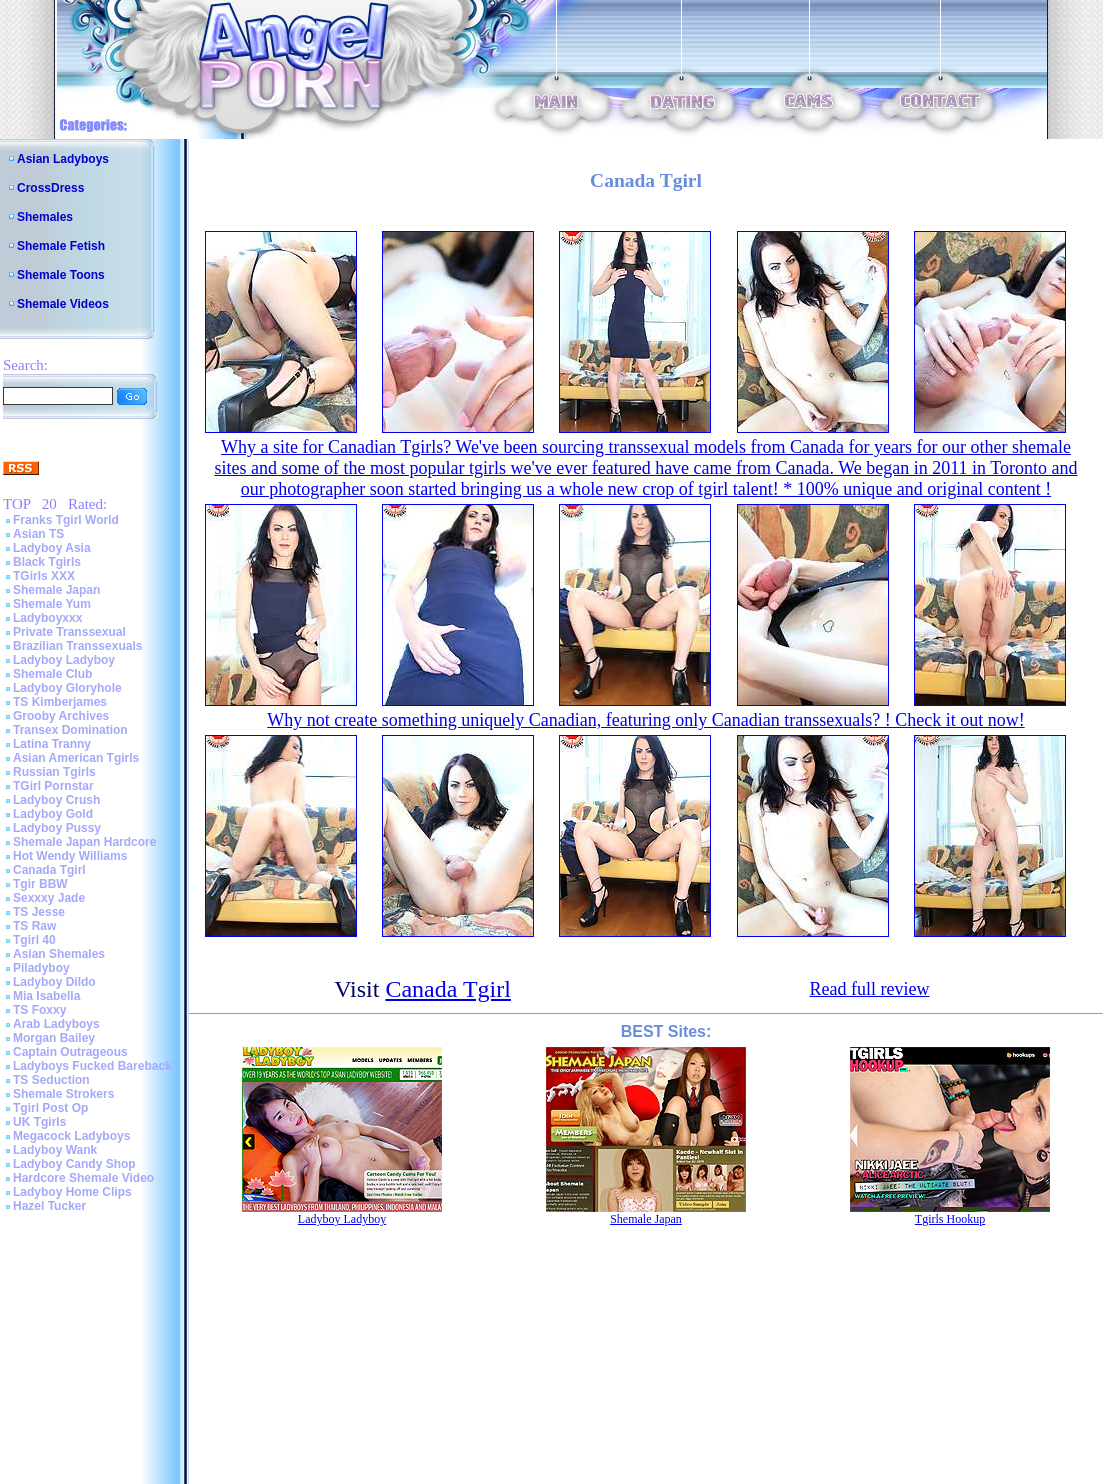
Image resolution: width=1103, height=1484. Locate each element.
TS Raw (34, 926)
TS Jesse (39, 912)
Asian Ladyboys (63, 159)
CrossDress (50, 188)
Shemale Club (52, 674)
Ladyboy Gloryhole (67, 688)
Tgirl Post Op (50, 1108)
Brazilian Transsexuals (77, 646)
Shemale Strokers (63, 1094)
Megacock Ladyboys (71, 1136)
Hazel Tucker (49, 1206)
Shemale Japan (56, 590)
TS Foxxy (39, 1010)
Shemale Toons (61, 275)
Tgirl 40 (34, 940)
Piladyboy (41, 968)
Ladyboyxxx (47, 618)
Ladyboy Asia (52, 548)
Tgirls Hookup (950, 1219)
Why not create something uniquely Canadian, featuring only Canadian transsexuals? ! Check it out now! (645, 720)
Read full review (869, 989)
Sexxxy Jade (49, 898)
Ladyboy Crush (56, 800)
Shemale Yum (52, 604)
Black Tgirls (47, 562)
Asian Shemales (59, 954)
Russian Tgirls (54, 772)
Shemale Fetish (61, 246)
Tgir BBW (40, 884)
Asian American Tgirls (76, 758)
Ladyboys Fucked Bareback (92, 1066)
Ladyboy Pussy (57, 828)
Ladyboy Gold (53, 814)
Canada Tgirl (49, 870)
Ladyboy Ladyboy (64, 660)
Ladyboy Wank (55, 1150)
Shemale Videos (63, 304)
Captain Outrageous (70, 1052)
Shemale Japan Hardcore (84, 842)
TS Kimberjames (60, 702)
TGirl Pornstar (53, 786)
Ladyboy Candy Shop (74, 1164)
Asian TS (38, 534)
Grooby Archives (61, 716)
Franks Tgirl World (66, 520)
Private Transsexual (69, 632)
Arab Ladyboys (56, 1024)
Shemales (45, 217)
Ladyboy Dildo (54, 982)
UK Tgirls (39, 1122)
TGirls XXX (44, 576)
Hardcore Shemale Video (83, 1178)
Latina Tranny (52, 744)
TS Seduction (51, 1080)
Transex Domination (70, 730)
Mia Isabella (46, 996)
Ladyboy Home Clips (72, 1192)
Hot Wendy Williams (70, 856)
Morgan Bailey (54, 1038)
